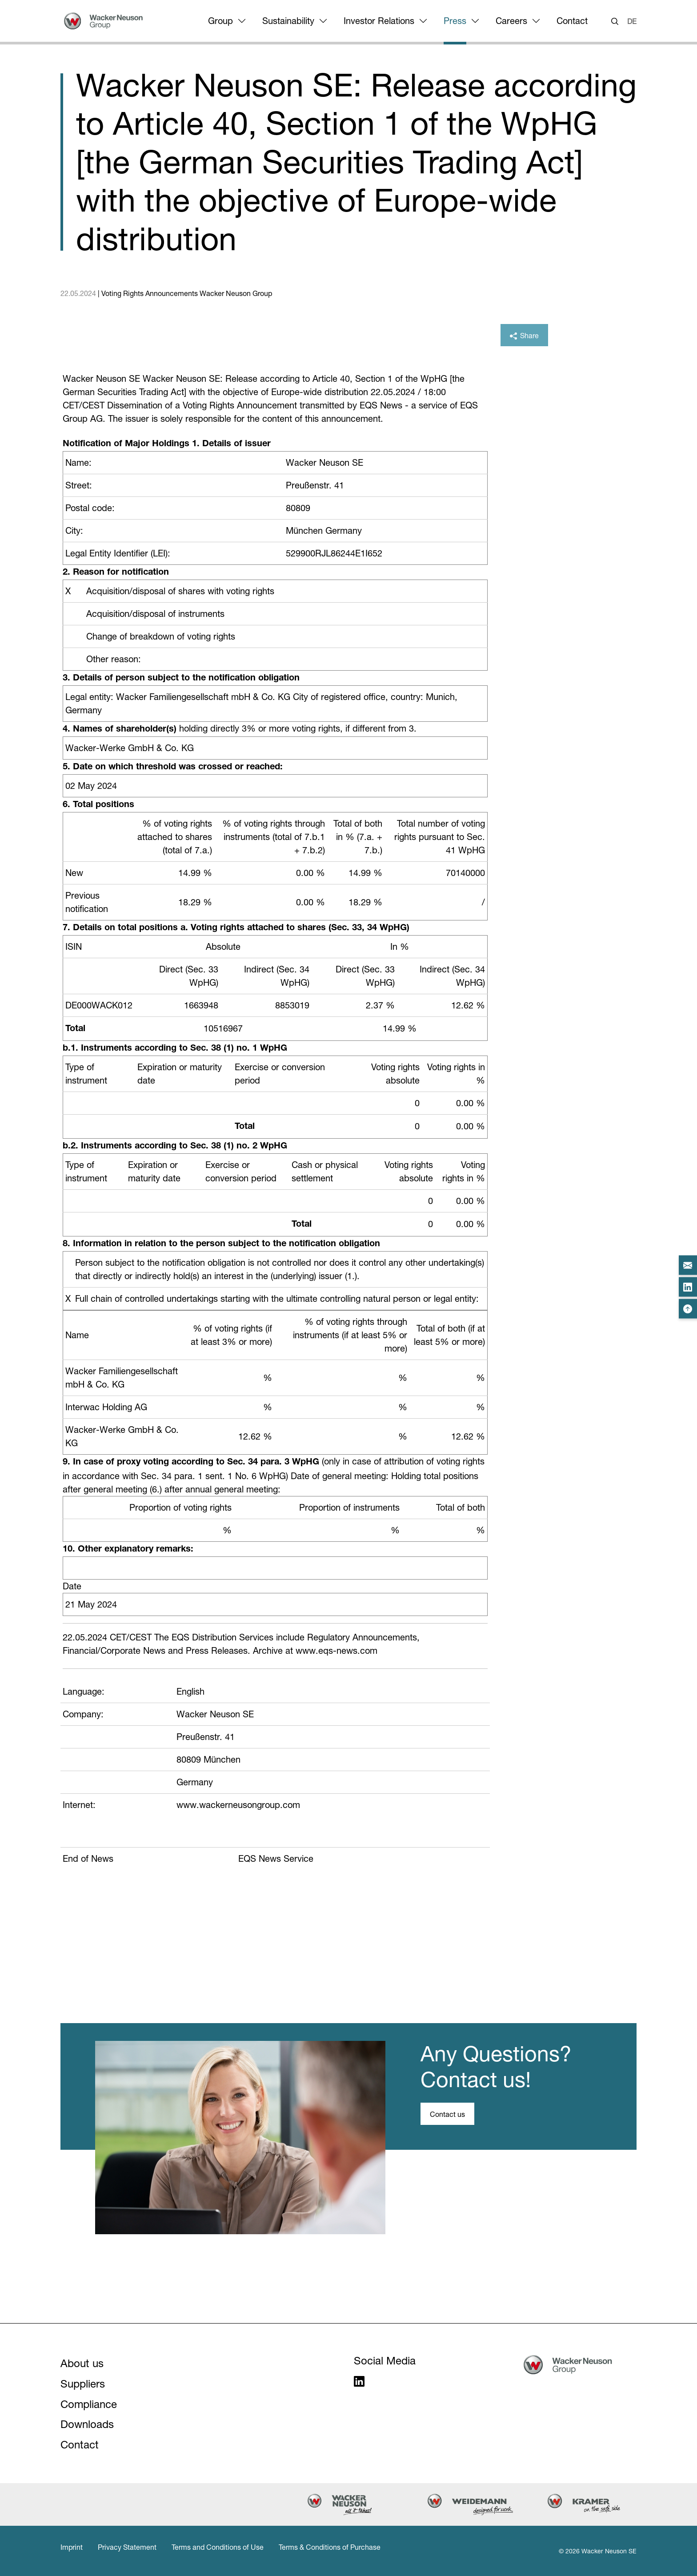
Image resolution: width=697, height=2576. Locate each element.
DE (632, 21)
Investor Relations (379, 21)
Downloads (87, 2424)
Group (220, 21)
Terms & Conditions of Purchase (330, 2547)
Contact (572, 21)
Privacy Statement (127, 2547)
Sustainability (288, 21)
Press (455, 21)
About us (82, 2363)
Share (524, 335)
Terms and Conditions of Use (218, 2547)
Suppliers (82, 2383)
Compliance (88, 2404)
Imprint (71, 2547)
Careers (511, 21)
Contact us (447, 2114)
